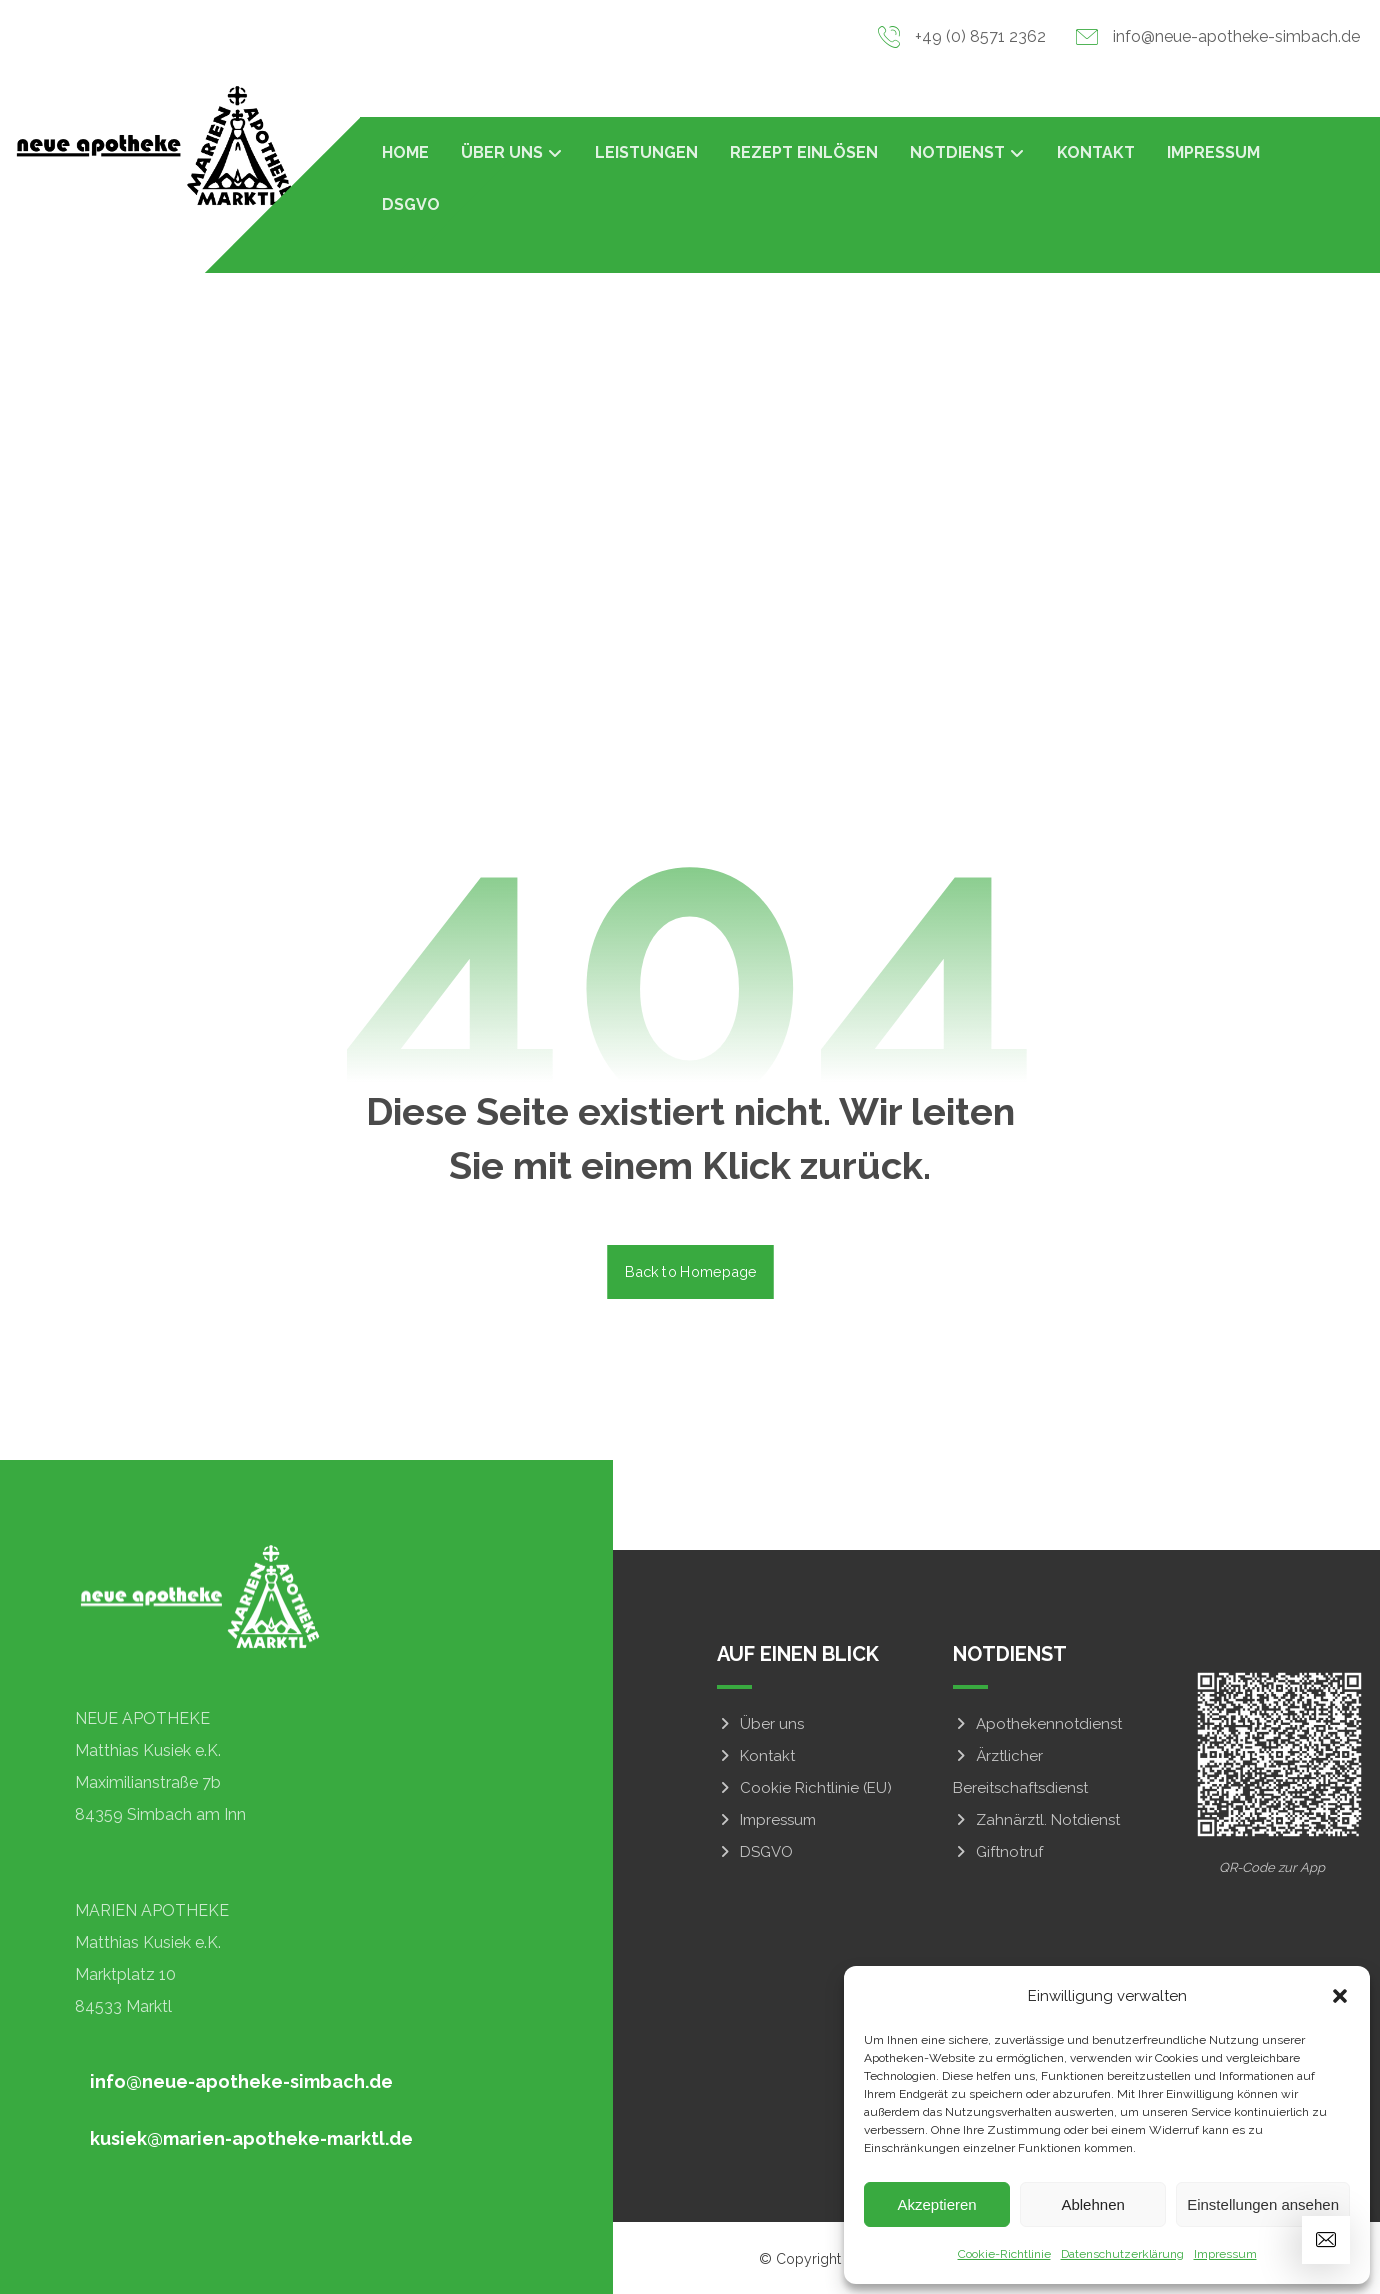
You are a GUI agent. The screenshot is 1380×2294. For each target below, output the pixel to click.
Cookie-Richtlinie (1004, 2254)
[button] (1340, 1996)
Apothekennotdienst (1037, 1724)
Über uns (760, 1724)
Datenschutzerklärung (1122, 2254)
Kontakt (756, 1756)
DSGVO (755, 1852)
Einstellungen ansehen (1263, 2204)
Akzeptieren (936, 2204)
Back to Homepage (690, 1271)
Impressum (1225, 2254)
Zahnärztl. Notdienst (1036, 1820)
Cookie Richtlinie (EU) (804, 1788)
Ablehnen (1092, 2204)
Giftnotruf (998, 1852)
